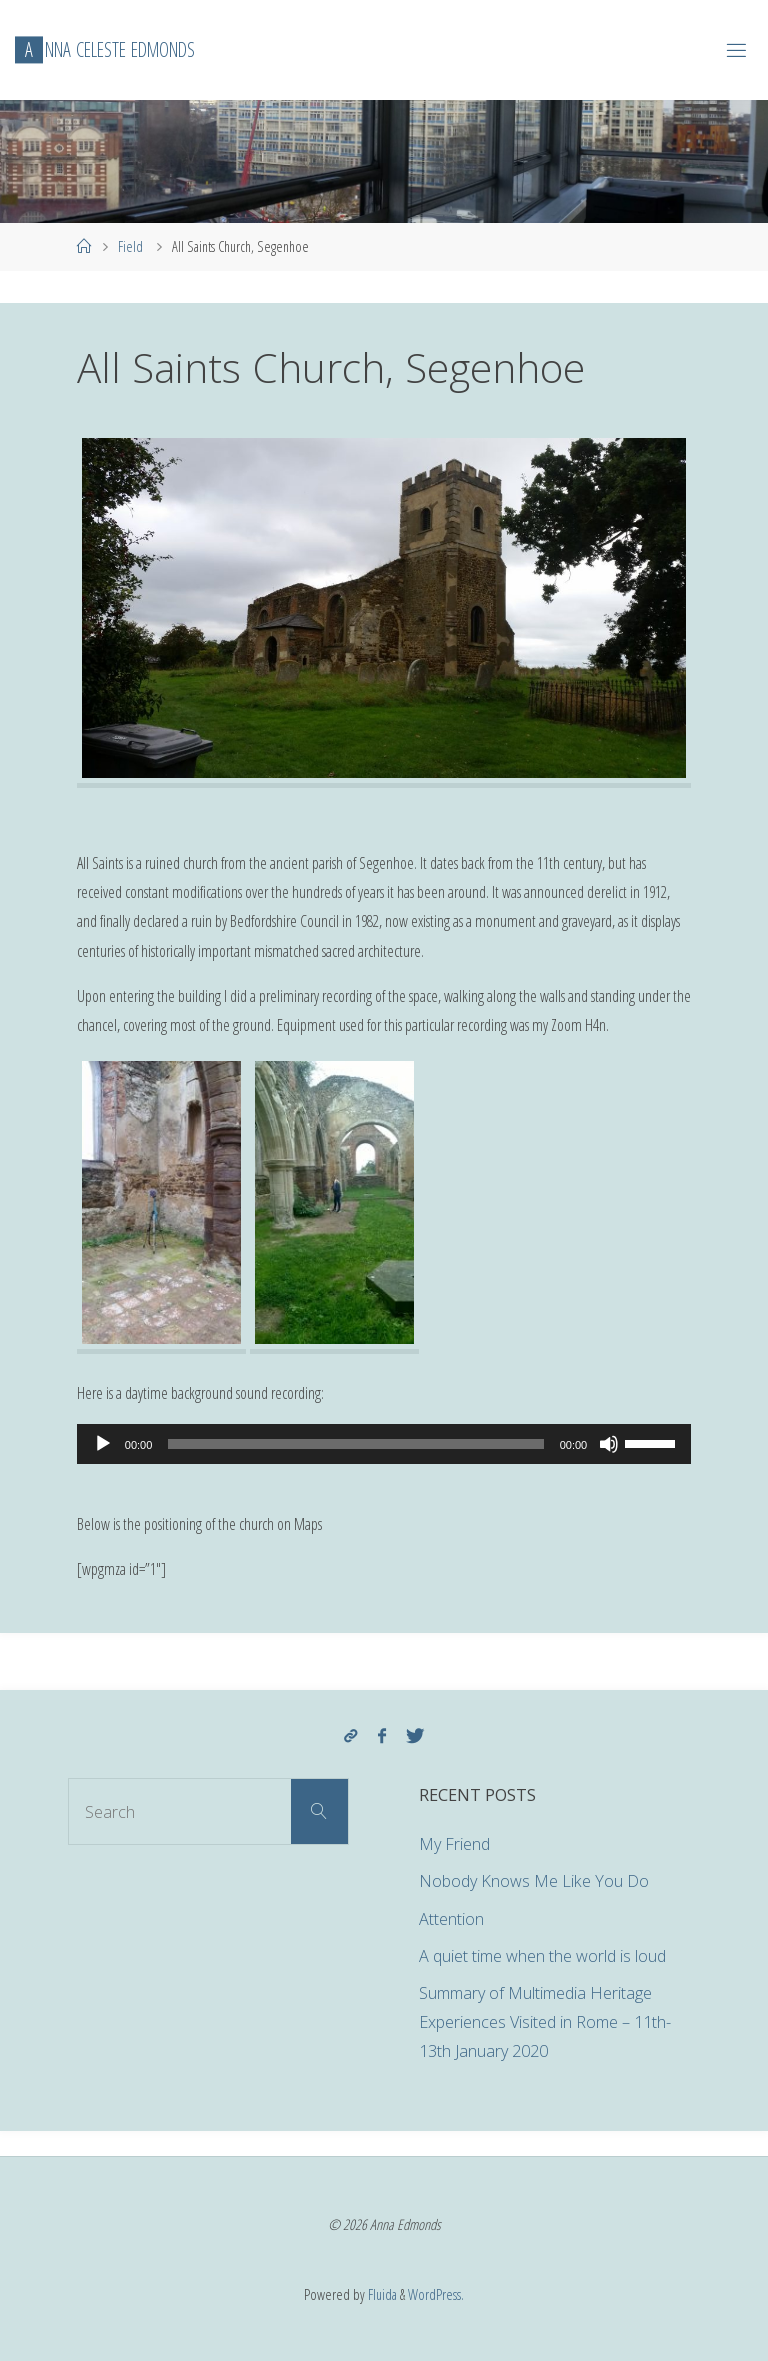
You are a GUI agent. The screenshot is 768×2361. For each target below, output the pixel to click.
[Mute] (609, 1444)
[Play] (103, 1444)
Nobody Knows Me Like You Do (534, 1881)
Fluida (381, 2294)
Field (130, 246)
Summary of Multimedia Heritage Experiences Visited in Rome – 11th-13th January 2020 (545, 2022)
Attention (451, 1919)
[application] (384, 1444)
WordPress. (436, 2294)
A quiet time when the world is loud (542, 1956)
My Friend (454, 1844)
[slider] (355, 1444)
